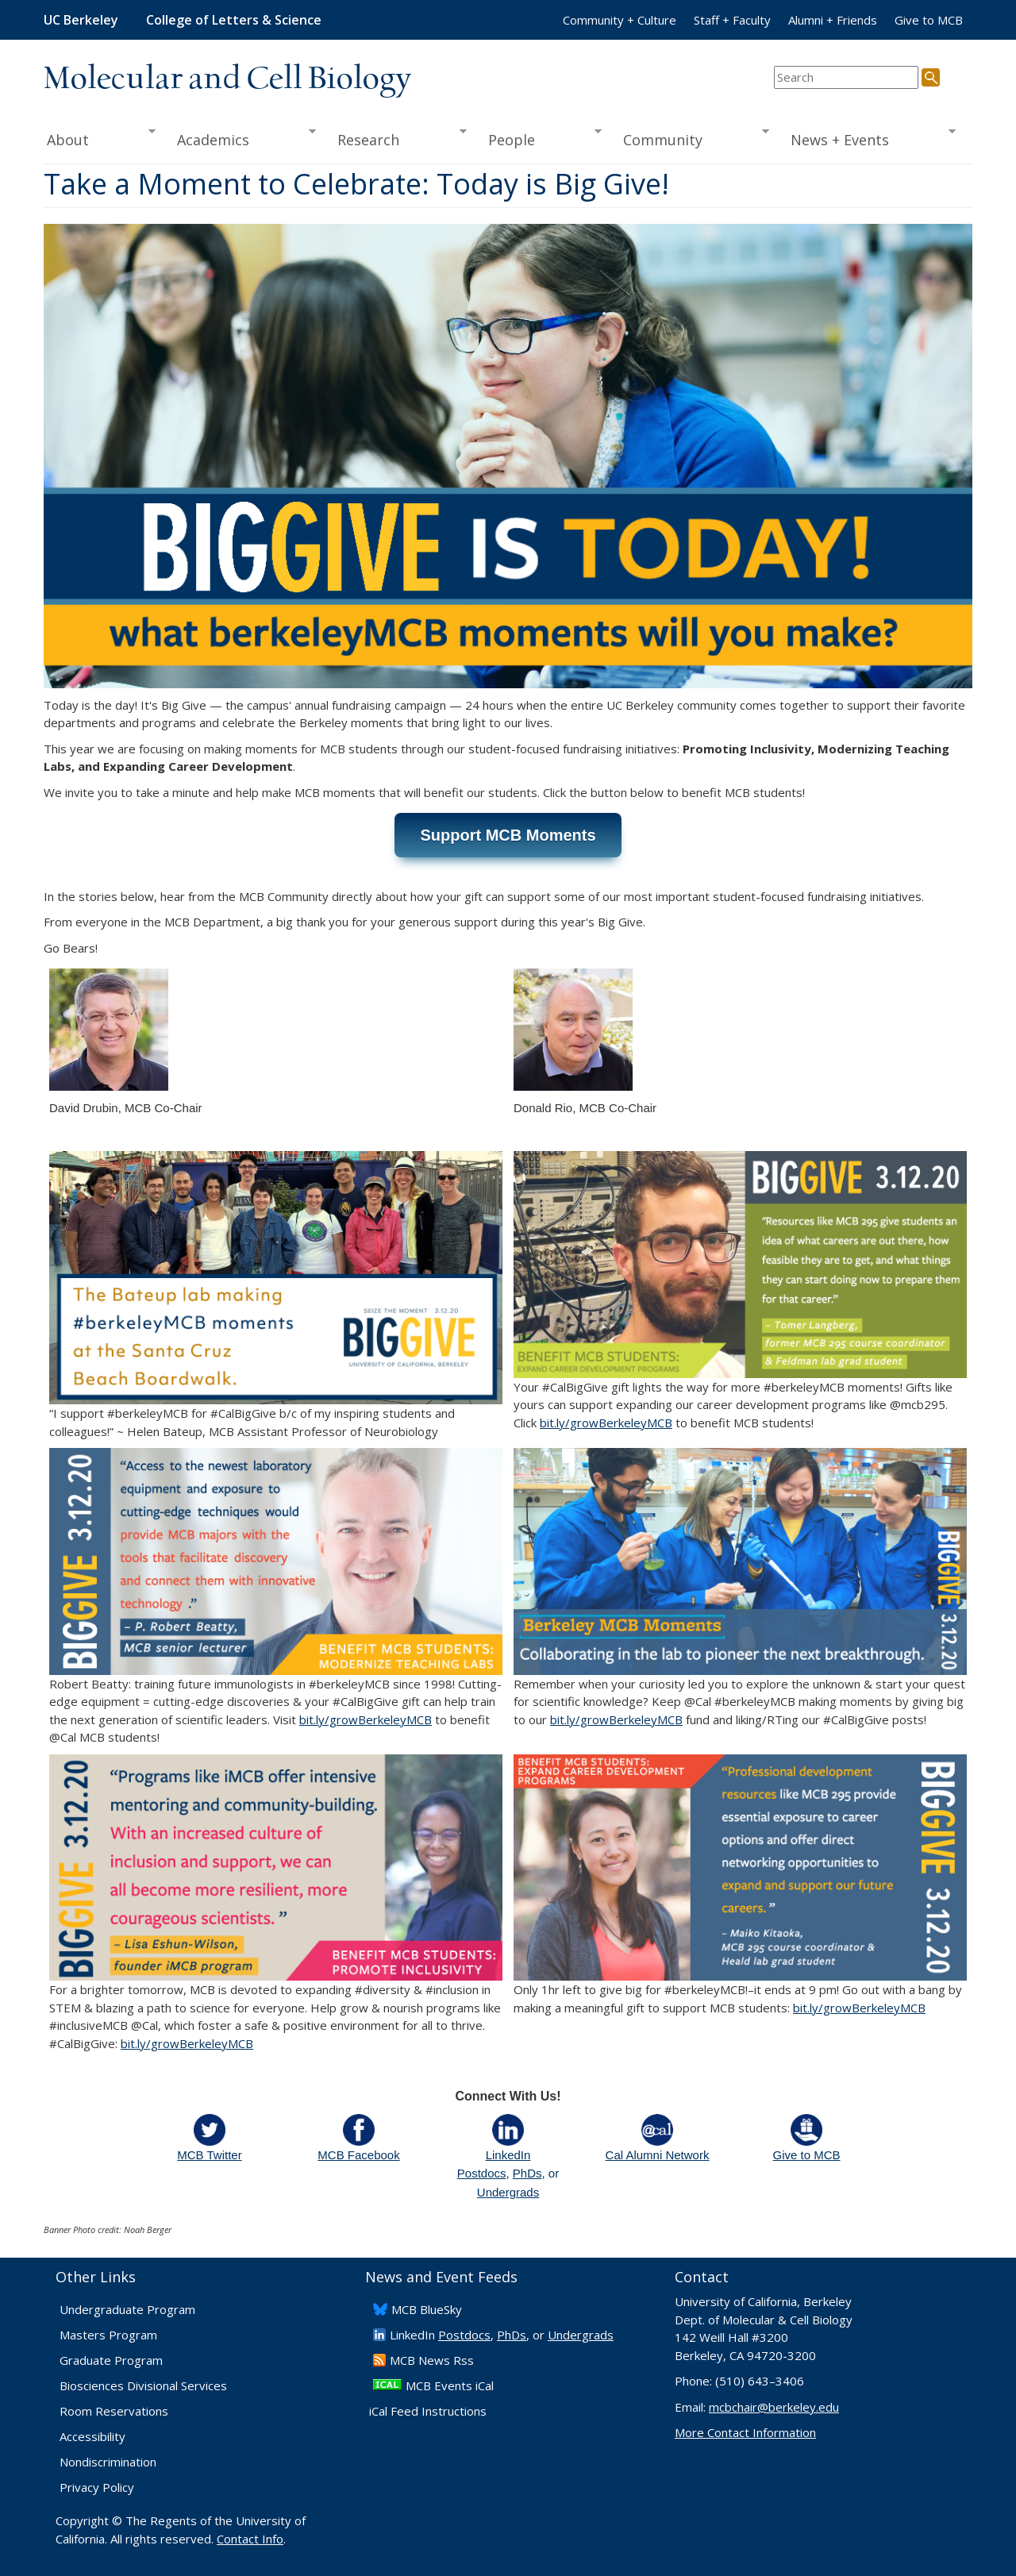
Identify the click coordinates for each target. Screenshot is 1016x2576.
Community (691, 138)
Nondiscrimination (108, 2462)
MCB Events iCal (450, 2385)
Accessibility (92, 2436)
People (539, 138)
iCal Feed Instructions (428, 2411)
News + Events (868, 138)
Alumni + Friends (832, 20)
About (100, 138)
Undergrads (508, 2192)
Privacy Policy (97, 2487)
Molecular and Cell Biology (227, 79)
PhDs (527, 2173)
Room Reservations (114, 2411)
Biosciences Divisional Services (143, 2385)
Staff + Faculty (732, 20)
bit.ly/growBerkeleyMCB (606, 1422)
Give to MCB (929, 20)
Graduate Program (111, 2360)
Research (397, 138)
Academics (242, 138)
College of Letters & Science (233, 20)
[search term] (846, 77)
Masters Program (108, 2335)
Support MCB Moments (507, 835)
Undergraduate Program (127, 2309)
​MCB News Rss (432, 2360)
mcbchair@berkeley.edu (774, 2407)
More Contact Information (745, 2432)
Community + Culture (619, 20)
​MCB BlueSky (426, 2309)
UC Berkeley (81, 20)
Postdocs (481, 2173)
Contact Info (250, 2539)
